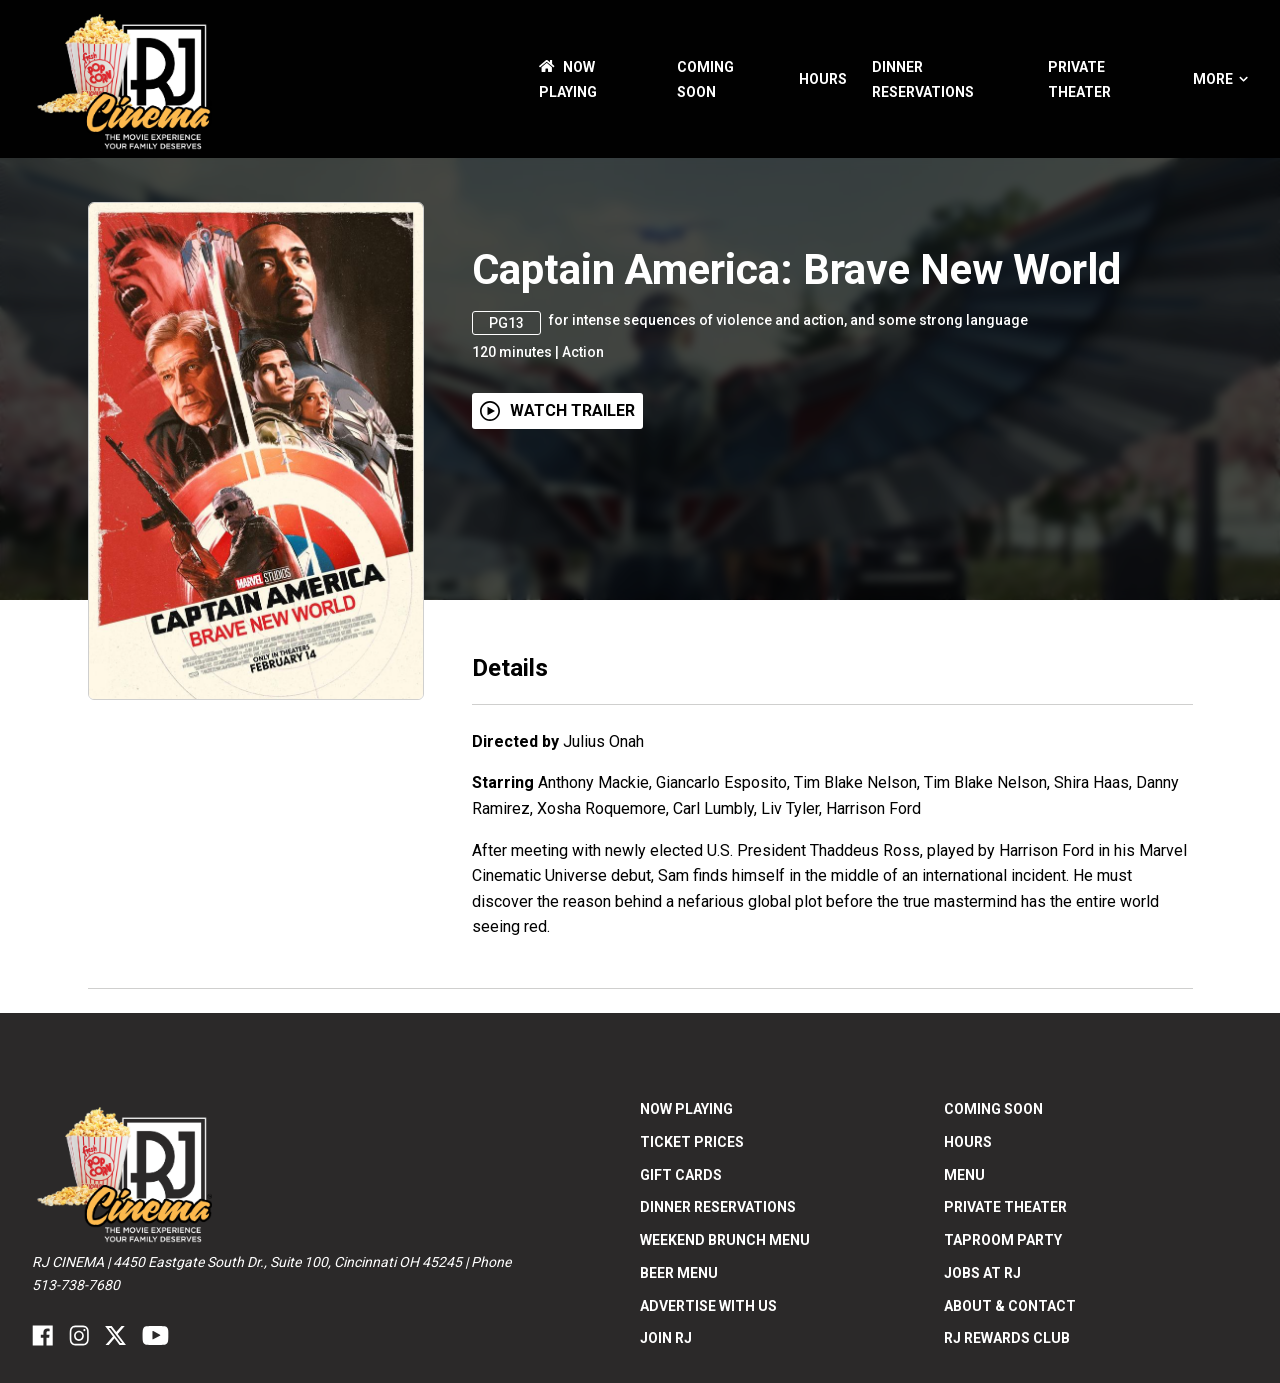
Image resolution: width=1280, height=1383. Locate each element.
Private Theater (1005, 1207)
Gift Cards (681, 1175)
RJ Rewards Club (1007, 1338)
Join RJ (666, 1338)
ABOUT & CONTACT (1010, 1306)
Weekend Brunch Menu (725, 1240)
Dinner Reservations (718, 1207)
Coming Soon (993, 1109)
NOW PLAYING (686, 1109)
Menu (964, 1175)
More (1220, 79)
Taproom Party (1003, 1240)
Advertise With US (708, 1306)
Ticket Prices (692, 1142)
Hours (823, 79)
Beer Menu (679, 1273)
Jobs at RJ (982, 1273)
